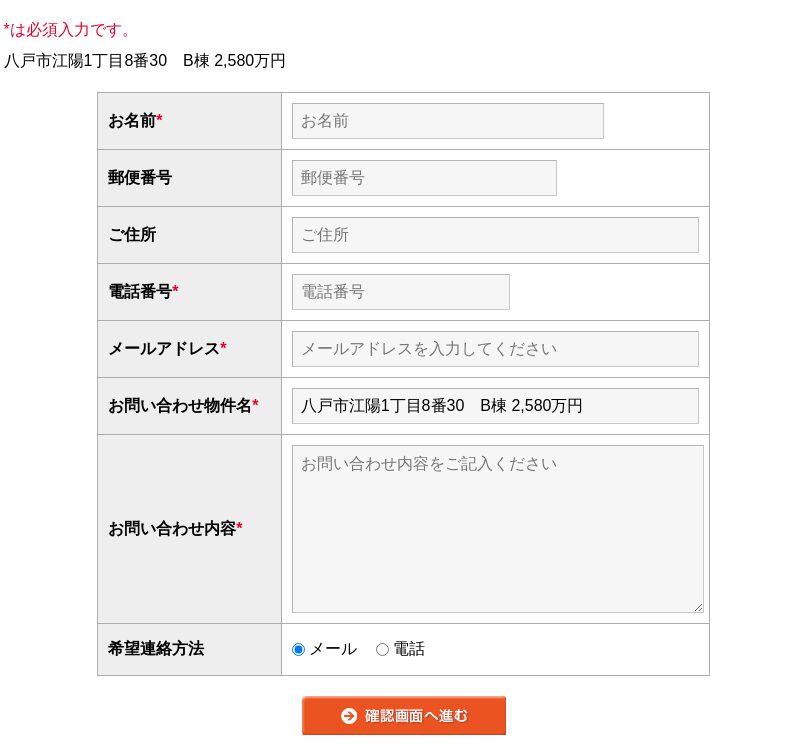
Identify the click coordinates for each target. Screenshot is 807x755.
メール (324, 648)
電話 (400, 648)
